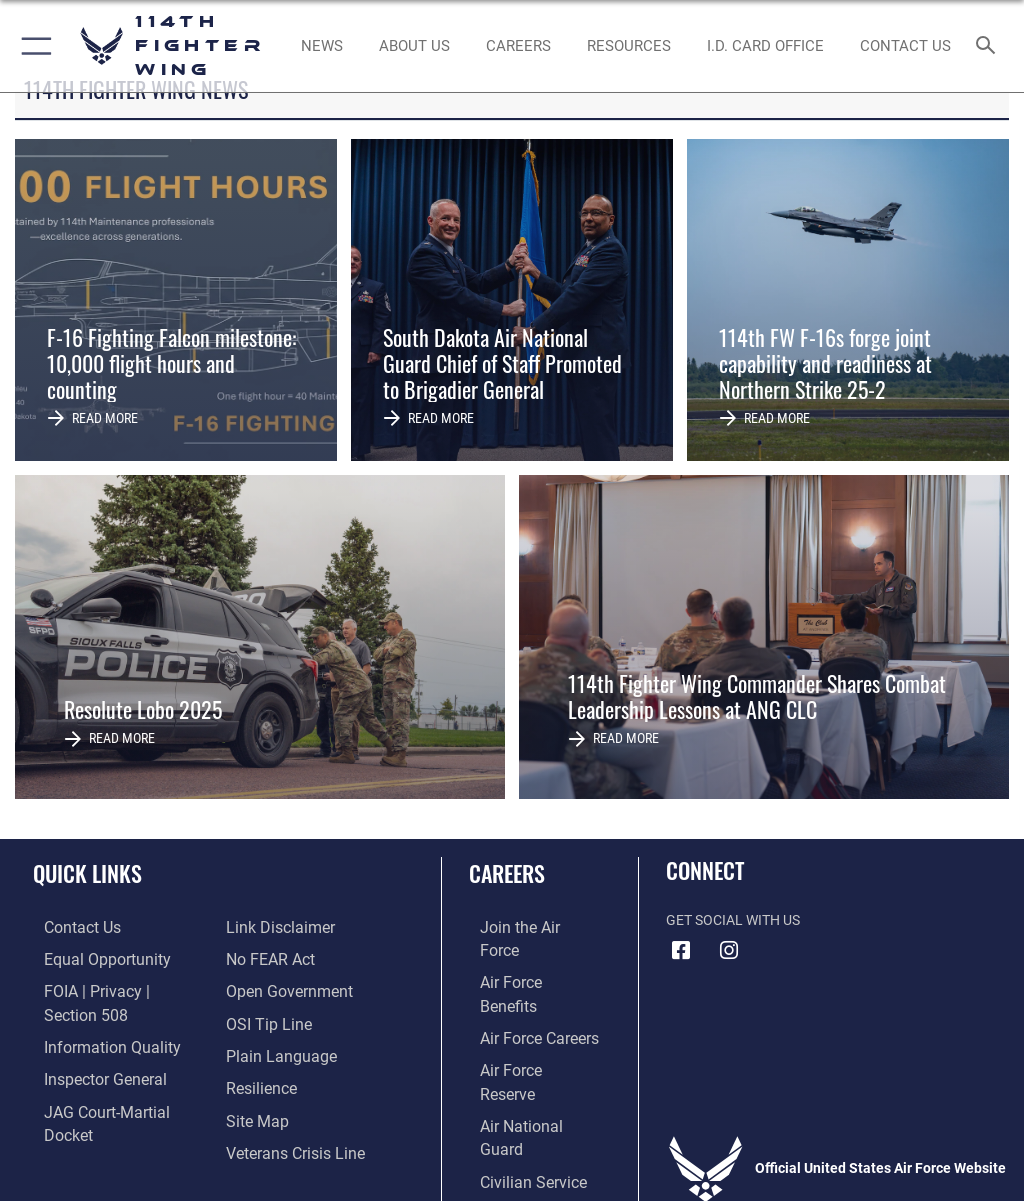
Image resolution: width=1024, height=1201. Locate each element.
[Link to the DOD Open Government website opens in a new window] (282, 957)
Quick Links (87, 873)
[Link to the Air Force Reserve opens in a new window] (522, 1019)
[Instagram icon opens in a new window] (729, 951)
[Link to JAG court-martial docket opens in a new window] (112, 1080)
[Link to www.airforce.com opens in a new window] (523, 927)
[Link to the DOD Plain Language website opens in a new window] (274, 1019)
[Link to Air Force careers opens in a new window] (522, 988)
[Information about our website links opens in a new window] (79, 1111)
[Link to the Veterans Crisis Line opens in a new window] (287, 1111)
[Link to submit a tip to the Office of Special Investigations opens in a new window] (262, 988)
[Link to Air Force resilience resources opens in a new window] (256, 1050)
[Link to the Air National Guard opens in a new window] (526, 1050)
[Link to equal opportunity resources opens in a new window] (89, 957)
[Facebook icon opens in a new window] (681, 951)
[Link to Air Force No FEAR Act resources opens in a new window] (265, 927)
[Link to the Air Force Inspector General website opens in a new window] (88, 1050)
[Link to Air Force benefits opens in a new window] (523, 957)
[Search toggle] (989, 46)
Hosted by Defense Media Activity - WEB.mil (512, 1157)
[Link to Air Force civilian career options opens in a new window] (514, 1080)
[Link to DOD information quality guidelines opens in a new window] (93, 1019)
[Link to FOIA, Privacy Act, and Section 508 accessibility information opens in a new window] (117, 988)
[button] (32, 46)
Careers (507, 873)
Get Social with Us (733, 920)
